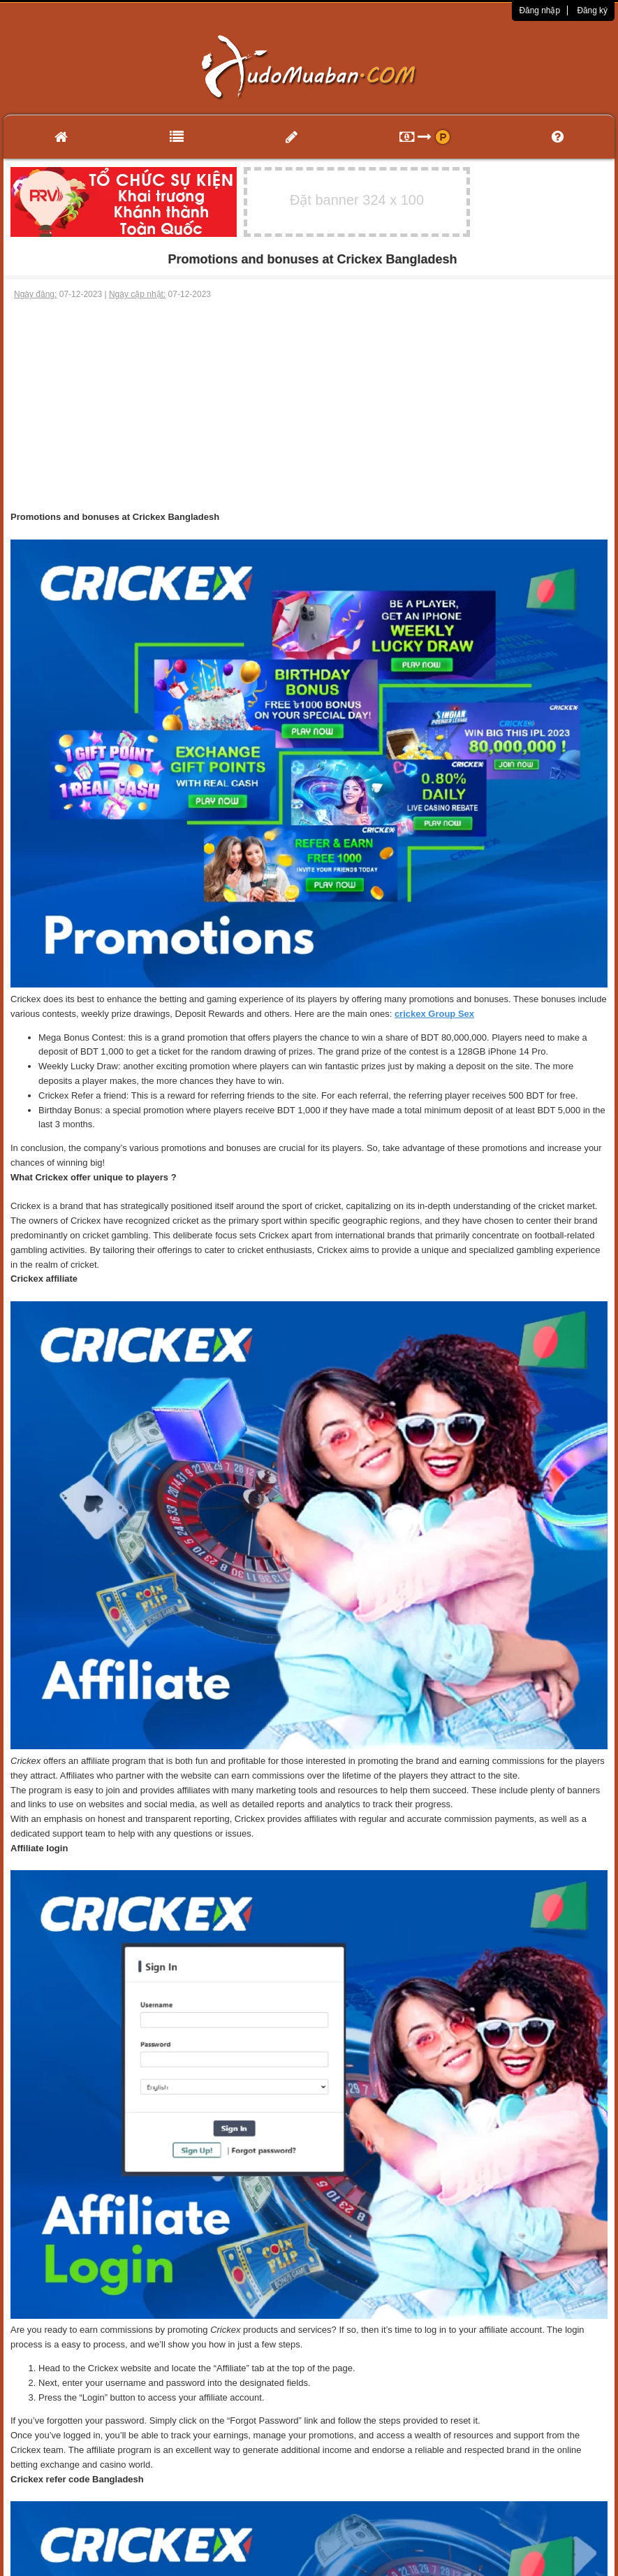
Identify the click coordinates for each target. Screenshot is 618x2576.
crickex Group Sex (434, 1013)
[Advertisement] (309, 405)
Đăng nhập (539, 10)
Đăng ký (592, 10)
